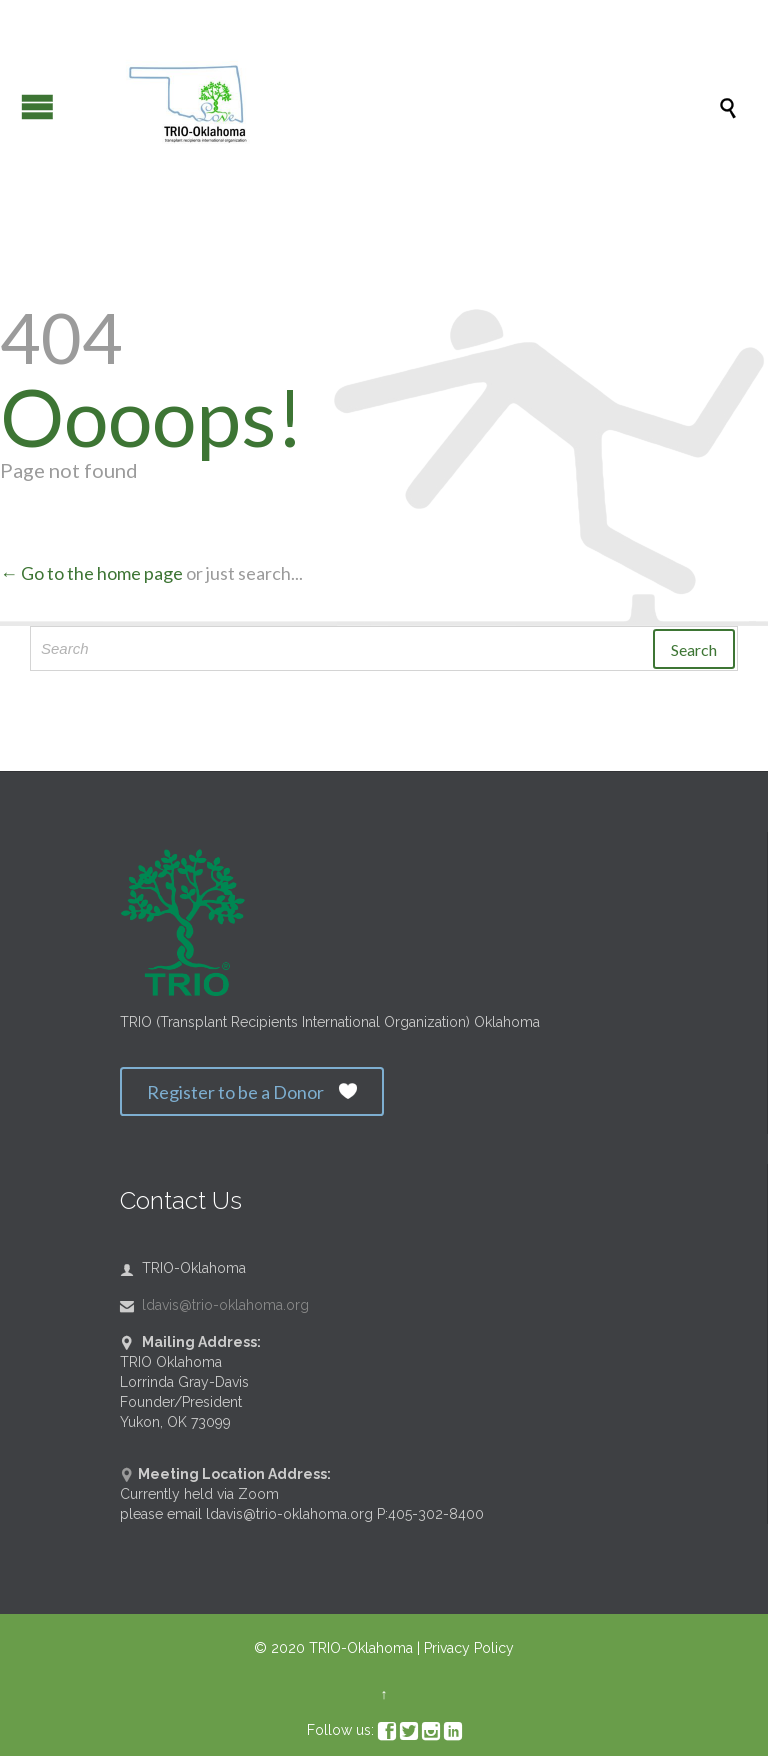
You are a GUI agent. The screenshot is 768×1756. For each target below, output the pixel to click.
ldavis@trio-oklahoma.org (214, 1305)
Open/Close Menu (37, 106)
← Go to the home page (91, 573)
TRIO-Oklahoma (361, 1648)
